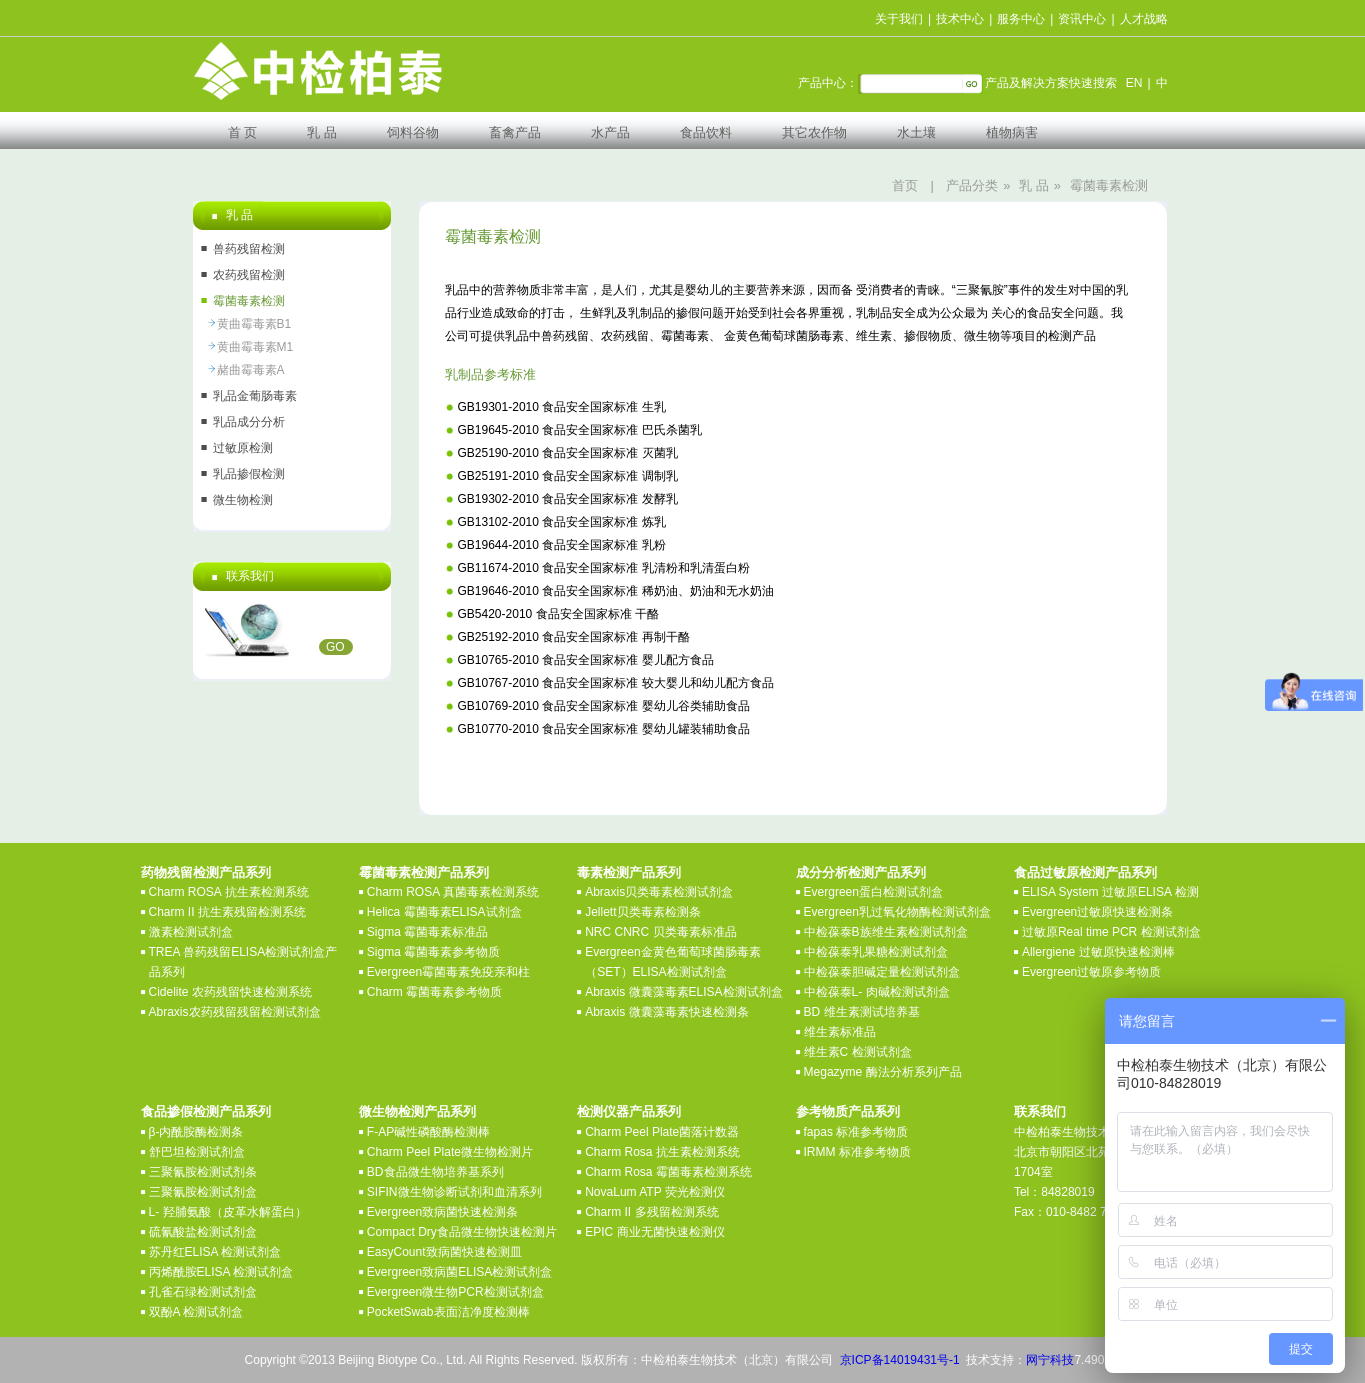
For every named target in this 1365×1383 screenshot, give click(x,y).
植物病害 (1012, 132)
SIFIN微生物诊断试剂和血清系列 (454, 1192)
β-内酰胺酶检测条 (196, 1132)
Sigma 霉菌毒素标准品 (427, 932)
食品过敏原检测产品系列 (1085, 872)
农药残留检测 (249, 275)
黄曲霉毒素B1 (254, 324)
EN (1134, 83)
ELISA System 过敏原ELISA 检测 (1110, 892)
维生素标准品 (840, 1032)
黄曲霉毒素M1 (255, 347)
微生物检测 (243, 500)
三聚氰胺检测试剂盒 (203, 1192)
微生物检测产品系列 (417, 1111)
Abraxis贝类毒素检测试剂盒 (659, 892)
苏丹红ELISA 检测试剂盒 (215, 1252)
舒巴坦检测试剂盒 (197, 1152)
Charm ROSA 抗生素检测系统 (229, 892)
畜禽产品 (515, 132)
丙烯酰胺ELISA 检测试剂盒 (221, 1272)
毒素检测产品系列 (629, 872)
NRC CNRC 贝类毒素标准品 (660, 932)
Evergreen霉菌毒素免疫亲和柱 (448, 972)
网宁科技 (1050, 1360)
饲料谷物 (413, 132)
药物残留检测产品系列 (206, 872)
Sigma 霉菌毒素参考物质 (433, 952)
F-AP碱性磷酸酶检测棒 (428, 1132)
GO (335, 647)
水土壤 (916, 132)
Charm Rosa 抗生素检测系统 (662, 1152)
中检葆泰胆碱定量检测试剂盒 (882, 972)
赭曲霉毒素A (251, 370)
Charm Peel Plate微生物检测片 (450, 1152)
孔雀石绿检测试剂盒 (203, 1292)
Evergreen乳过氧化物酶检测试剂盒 (897, 912)
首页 (905, 185)
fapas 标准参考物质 (856, 1132)
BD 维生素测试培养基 (862, 1012)
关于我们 (899, 19)
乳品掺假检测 (249, 474)
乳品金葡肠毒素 (255, 396)
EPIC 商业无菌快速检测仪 (654, 1232)
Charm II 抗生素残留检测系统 (227, 912)
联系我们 (1040, 1111)
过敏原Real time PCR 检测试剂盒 (1111, 932)
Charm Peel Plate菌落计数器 (662, 1132)
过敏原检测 (243, 448)
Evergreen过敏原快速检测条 (1097, 912)
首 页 (243, 132)
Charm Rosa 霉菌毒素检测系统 (668, 1172)
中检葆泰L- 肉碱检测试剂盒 (877, 992)
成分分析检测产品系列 (861, 872)
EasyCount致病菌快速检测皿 (444, 1252)
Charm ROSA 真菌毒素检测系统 (453, 892)
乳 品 (322, 132)
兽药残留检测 (249, 249)
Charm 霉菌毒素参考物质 (434, 992)
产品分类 (972, 185)
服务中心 (1021, 19)
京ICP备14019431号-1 (900, 1360)
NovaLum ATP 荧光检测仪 (655, 1192)
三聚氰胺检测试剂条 (203, 1172)
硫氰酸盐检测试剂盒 (203, 1232)
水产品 (610, 132)
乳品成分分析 (249, 422)
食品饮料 (706, 132)
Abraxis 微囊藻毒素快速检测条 (666, 1012)
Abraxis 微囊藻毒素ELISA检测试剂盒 (683, 992)
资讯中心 (1082, 19)
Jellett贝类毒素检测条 (642, 912)
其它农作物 (814, 132)
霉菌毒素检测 (1109, 185)
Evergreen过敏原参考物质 (1091, 972)
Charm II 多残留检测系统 (651, 1212)
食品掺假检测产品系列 (206, 1111)
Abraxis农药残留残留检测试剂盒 (235, 1012)
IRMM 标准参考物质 (857, 1152)
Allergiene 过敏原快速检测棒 (1098, 952)
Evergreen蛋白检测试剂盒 (873, 892)
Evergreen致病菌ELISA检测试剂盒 (459, 1272)
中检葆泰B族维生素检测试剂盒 (886, 932)
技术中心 (960, 19)
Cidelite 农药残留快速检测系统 (230, 992)
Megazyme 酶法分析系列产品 (883, 1072)
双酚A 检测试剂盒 (196, 1312)
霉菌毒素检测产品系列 (424, 872)
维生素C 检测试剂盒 (858, 1052)
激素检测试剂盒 (191, 932)
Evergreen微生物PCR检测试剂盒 (455, 1292)
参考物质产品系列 (848, 1111)
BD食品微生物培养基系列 (435, 1172)
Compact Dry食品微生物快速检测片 (462, 1232)
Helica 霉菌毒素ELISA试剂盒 (444, 912)
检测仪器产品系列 (629, 1111)
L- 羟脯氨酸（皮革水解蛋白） (228, 1212)
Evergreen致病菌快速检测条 (442, 1212)
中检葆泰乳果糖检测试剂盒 (876, 952)
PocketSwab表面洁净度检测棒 (448, 1312)
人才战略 (1144, 19)
